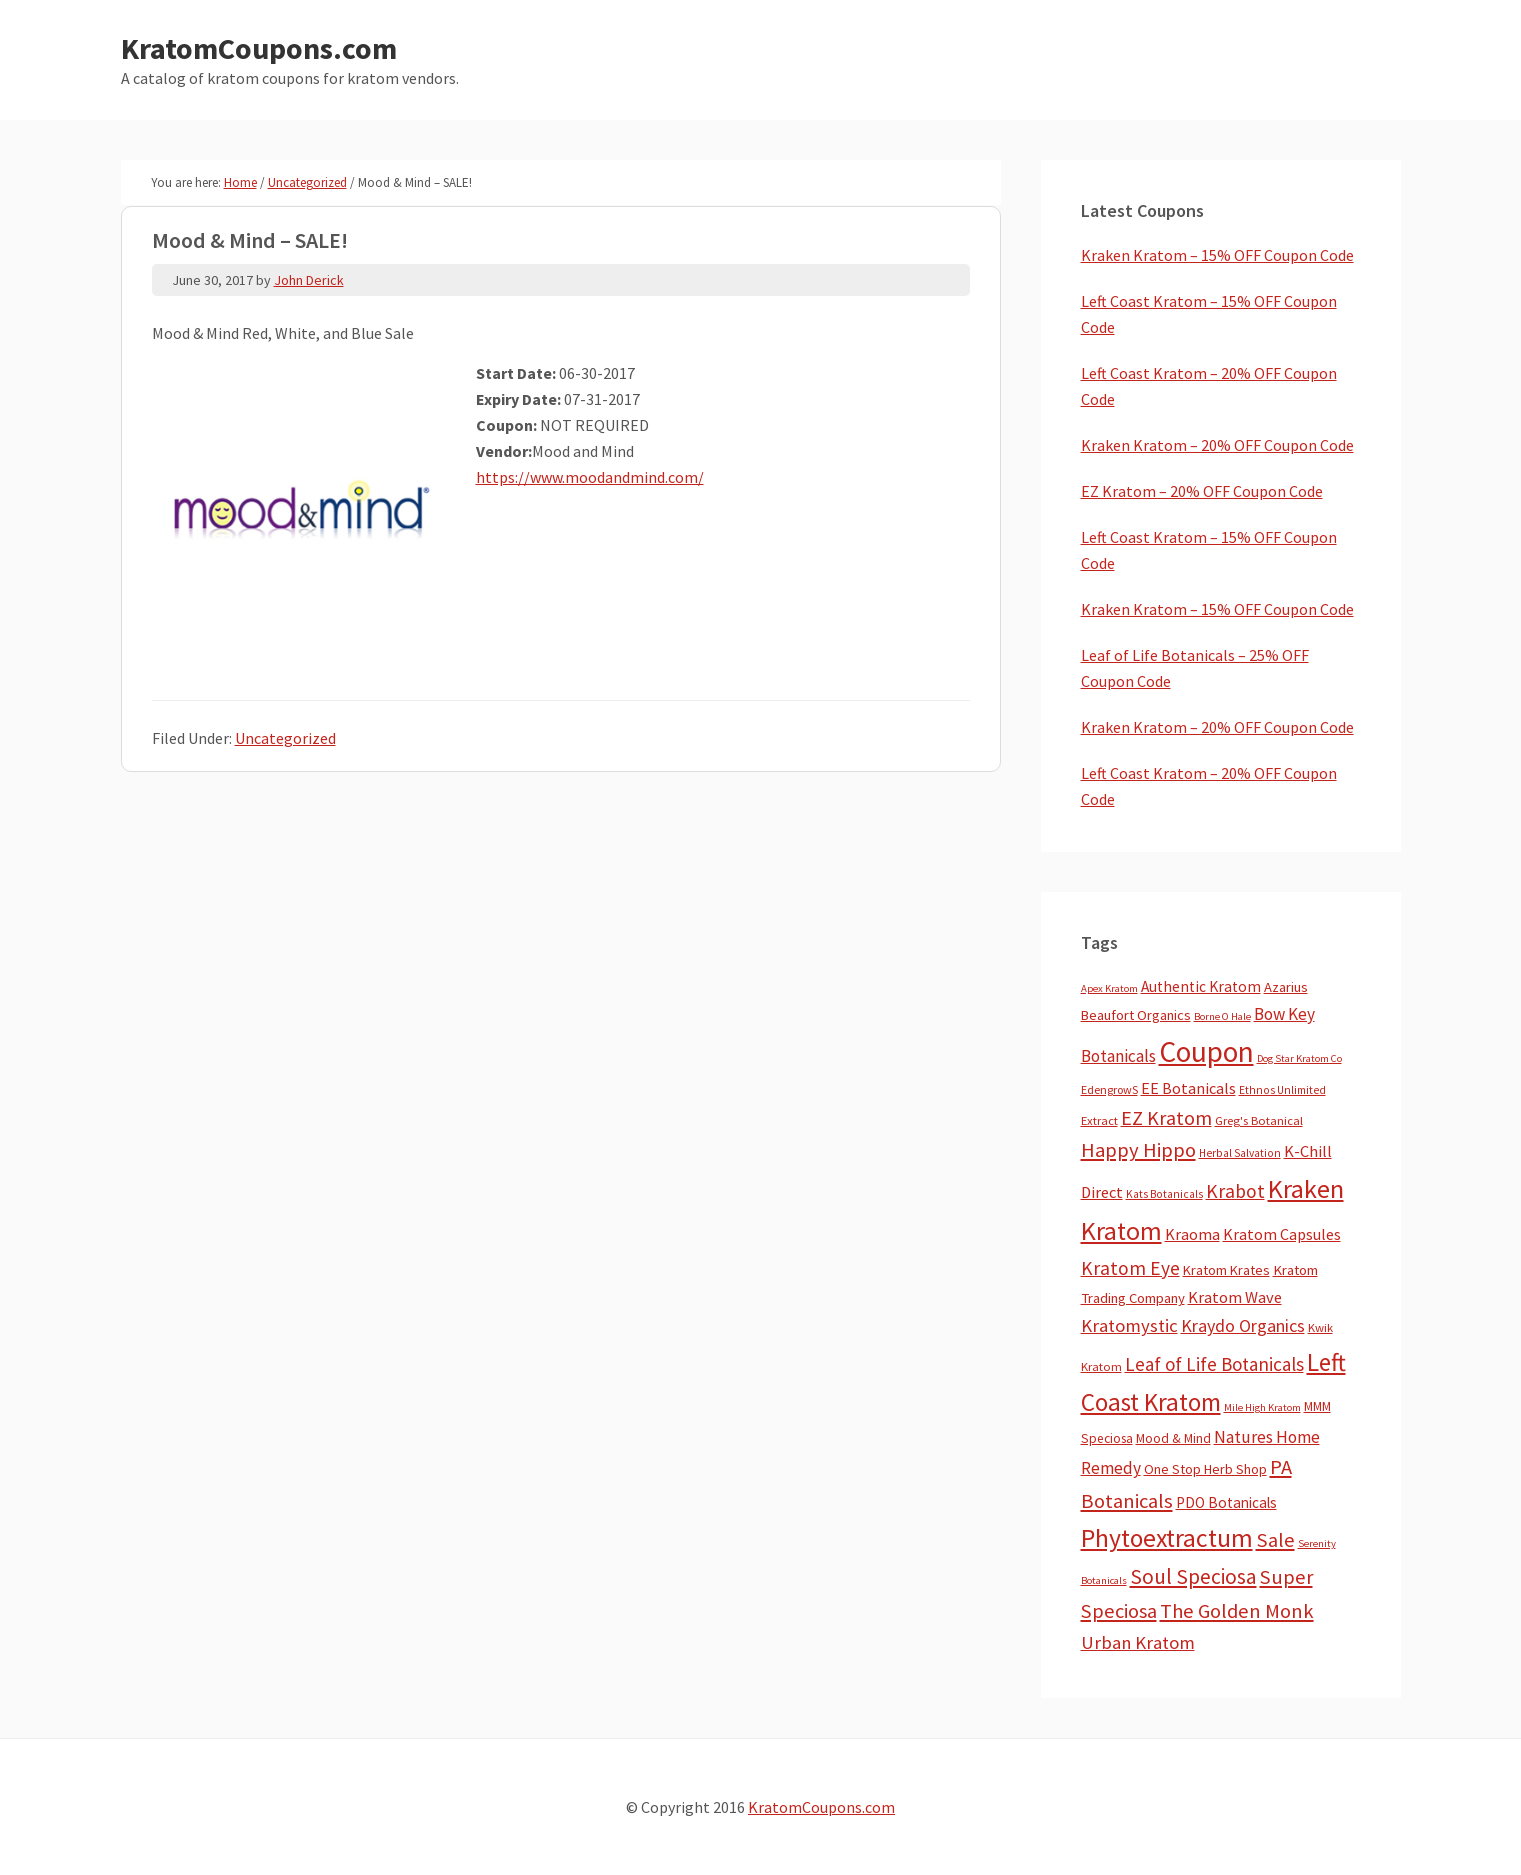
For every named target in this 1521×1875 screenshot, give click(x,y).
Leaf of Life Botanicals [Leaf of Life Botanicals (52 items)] (1214, 1364)
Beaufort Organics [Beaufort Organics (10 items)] (1136, 1015)
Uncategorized (285, 738)
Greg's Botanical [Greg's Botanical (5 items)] (1259, 1120)
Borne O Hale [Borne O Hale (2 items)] (1222, 1016)
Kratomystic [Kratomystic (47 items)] (1129, 1325)
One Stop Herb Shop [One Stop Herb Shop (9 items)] (1205, 1469)
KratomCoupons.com (259, 48)
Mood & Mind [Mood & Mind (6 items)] (1173, 1438)
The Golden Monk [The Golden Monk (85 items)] (1237, 1611)
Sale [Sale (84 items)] (1275, 1540)
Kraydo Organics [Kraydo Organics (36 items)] (1243, 1325)
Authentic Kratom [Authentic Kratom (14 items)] (1201, 986)
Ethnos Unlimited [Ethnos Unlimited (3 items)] (1282, 1090)
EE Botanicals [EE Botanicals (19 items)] (1188, 1088)
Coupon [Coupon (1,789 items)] (1206, 1051)
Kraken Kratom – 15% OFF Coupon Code (1217, 255)
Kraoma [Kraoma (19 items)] (1192, 1234)
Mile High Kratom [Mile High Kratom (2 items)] (1262, 1407)
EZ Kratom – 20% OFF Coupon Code (1202, 491)
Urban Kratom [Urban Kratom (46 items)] (1138, 1642)
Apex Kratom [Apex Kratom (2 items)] (1109, 988)
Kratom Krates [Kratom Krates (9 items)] (1226, 1270)
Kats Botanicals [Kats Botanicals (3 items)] (1164, 1194)
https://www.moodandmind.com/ (590, 477)
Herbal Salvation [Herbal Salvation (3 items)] (1240, 1153)
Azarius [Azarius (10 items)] (1286, 987)
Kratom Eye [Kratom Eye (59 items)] (1130, 1268)
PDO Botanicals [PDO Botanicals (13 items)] (1226, 1502)
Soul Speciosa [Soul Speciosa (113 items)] (1193, 1576)
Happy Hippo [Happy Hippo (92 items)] (1138, 1150)
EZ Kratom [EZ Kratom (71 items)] (1166, 1117)
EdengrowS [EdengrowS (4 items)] (1109, 1089)
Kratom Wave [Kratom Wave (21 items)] (1235, 1297)
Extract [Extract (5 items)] (1099, 1120)
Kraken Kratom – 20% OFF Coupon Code (1217, 445)
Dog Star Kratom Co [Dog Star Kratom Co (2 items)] (1299, 1058)
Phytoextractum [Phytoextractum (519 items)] (1167, 1538)
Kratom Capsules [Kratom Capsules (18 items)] (1282, 1234)
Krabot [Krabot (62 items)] (1235, 1191)
